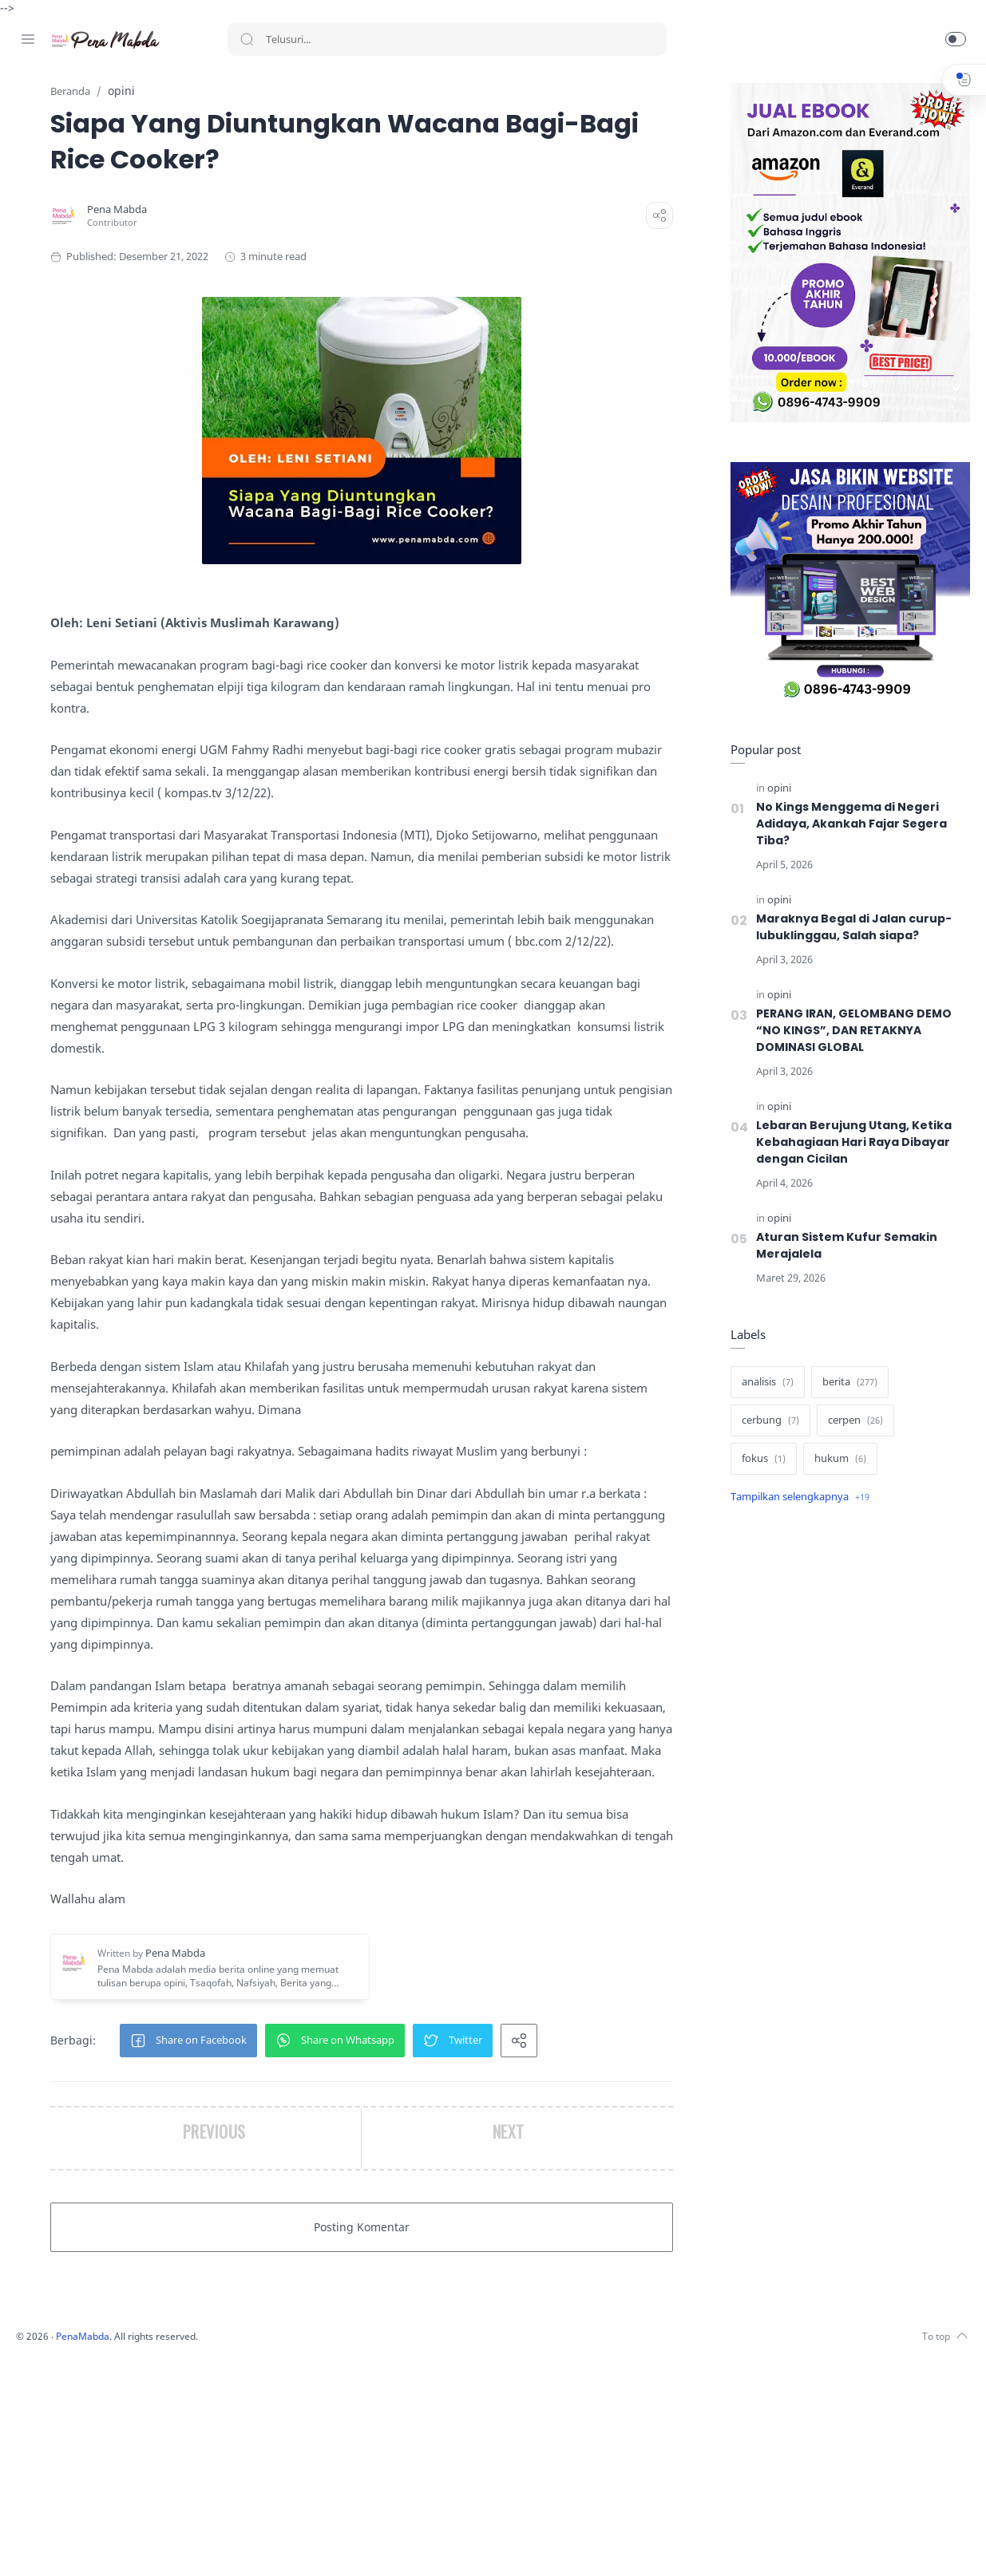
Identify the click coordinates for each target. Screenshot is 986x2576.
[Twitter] (76, 2544)
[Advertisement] (846, 1785)
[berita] (846, 1383)
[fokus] (760, 1460)
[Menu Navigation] (28, 39)
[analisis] (764, 1383)
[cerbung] (766, 1421)
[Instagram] (52, 2544)
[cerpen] (851, 1421)
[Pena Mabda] (294, 210)
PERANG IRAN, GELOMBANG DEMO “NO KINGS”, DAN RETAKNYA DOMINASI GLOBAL (852, 1031)
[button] (955, 39)
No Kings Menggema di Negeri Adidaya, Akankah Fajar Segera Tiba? (848, 824)
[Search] (447, 39)
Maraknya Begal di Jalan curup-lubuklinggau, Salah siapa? (850, 927)
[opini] (775, 789)
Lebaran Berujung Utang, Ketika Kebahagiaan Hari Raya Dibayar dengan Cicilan (850, 1142)
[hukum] (836, 1460)
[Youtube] (100, 2544)
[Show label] (796, 1498)
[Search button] (247, 39)
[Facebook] (28, 2544)
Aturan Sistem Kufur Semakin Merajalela (843, 1246)
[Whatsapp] (124, 2544)
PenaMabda (297, 2552)
